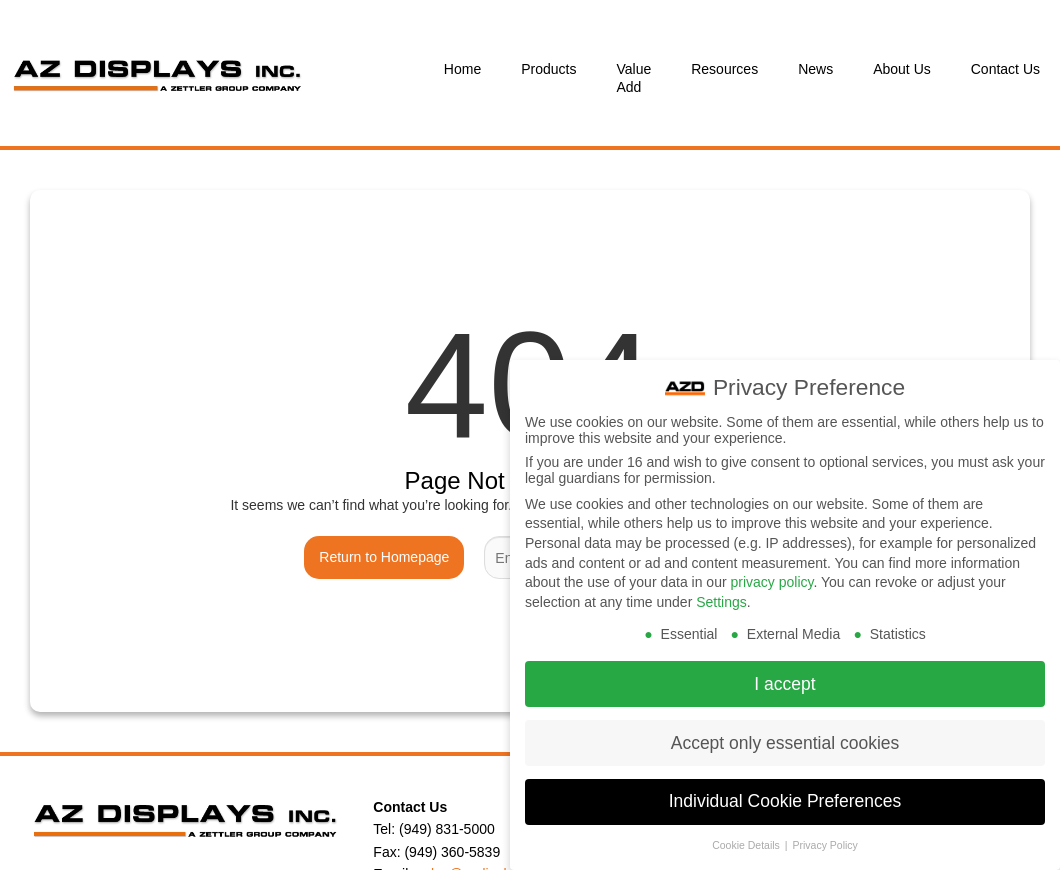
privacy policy (771, 581)
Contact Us (1005, 69)
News (815, 69)
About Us (902, 69)
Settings (721, 601)
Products (548, 69)
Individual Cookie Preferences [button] (785, 800)
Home (462, 69)
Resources (724, 69)
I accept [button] (784, 682)
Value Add (633, 78)
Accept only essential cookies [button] (785, 741)
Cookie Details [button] (747, 844)
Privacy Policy (824, 844)
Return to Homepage (384, 557)
